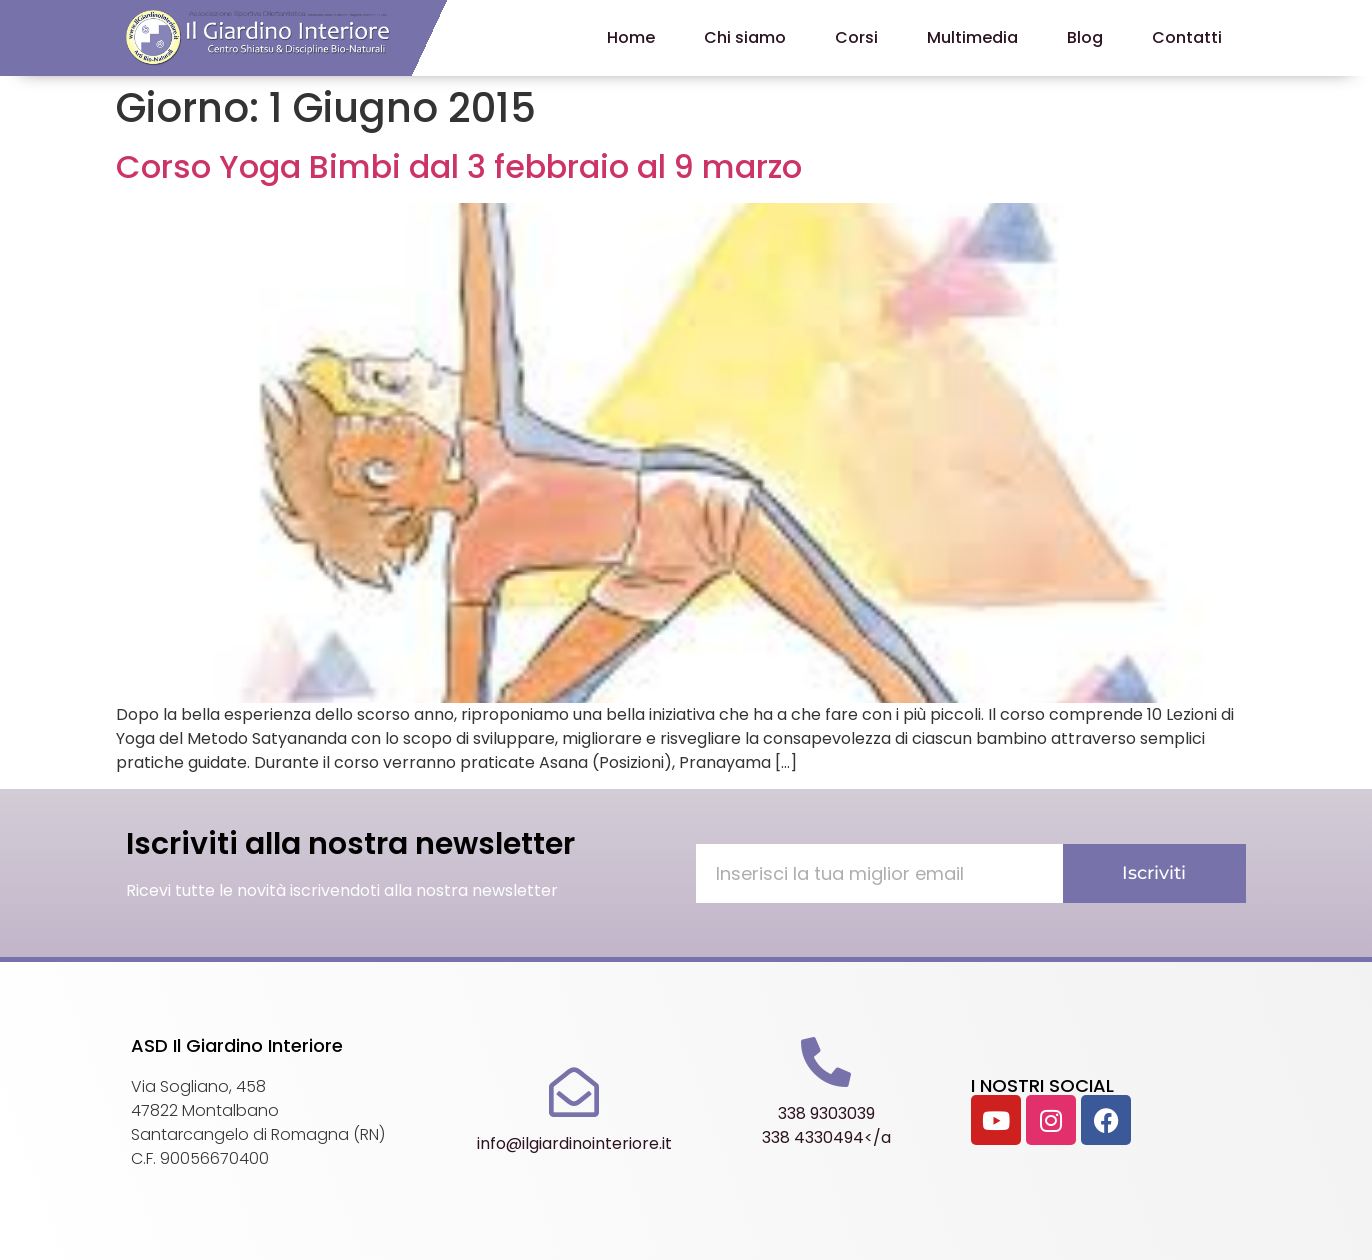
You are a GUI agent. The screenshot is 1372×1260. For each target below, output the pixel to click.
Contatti (1187, 37)
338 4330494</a (826, 1137)
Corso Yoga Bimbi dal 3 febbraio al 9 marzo (459, 166)
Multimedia (972, 37)
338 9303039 (826, 1113)
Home (631, 37)
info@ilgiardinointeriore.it (574, 1143)
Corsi (856, 37)
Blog (1085, 37)
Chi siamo (745, 37)
